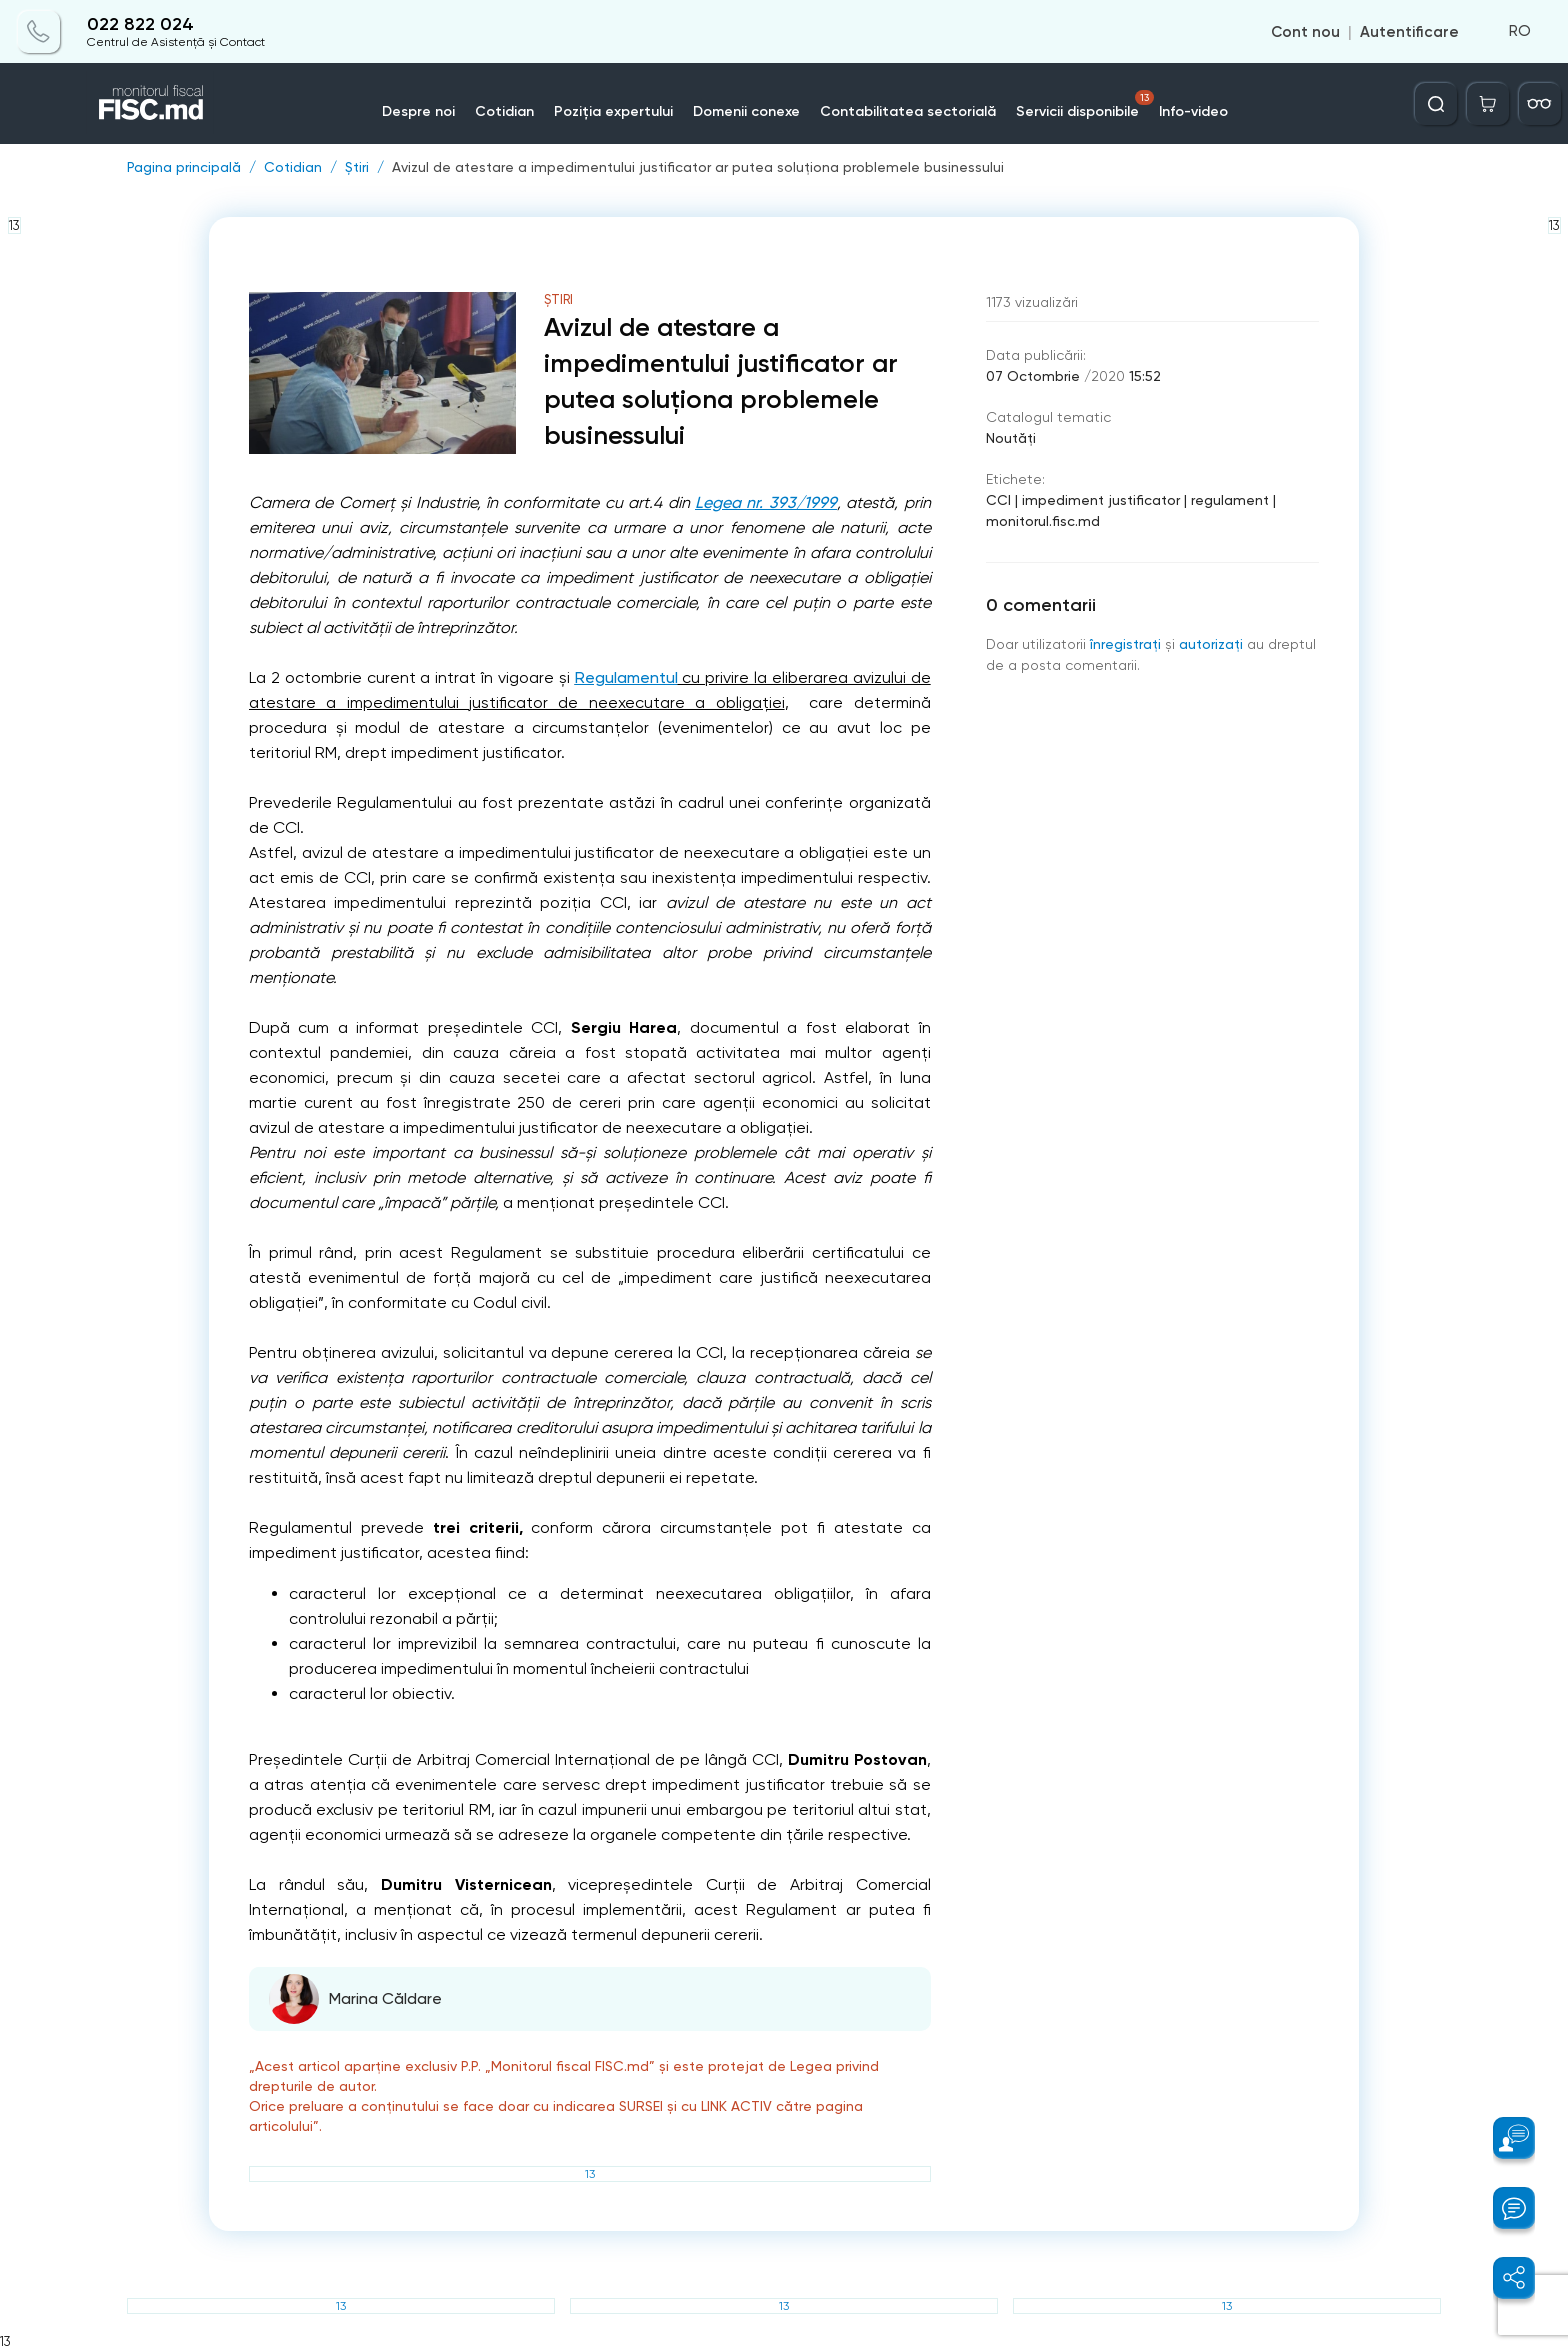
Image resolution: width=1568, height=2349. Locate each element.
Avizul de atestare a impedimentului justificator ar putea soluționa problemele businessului (698, 167)
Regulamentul (626, 677)
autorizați (1211, 644)
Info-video (1193, 111)
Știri (357, 167)
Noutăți (1011, 438)
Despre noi (418, 111)
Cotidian (504, 111)
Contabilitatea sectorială (908, 111)
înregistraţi (1125, 644)
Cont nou (1305, 32)
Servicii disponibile (1085, 105)
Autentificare (1409, 32)
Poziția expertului (613, 111)
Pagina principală (184, 167)
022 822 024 (140, 24)
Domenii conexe (746, 111)
